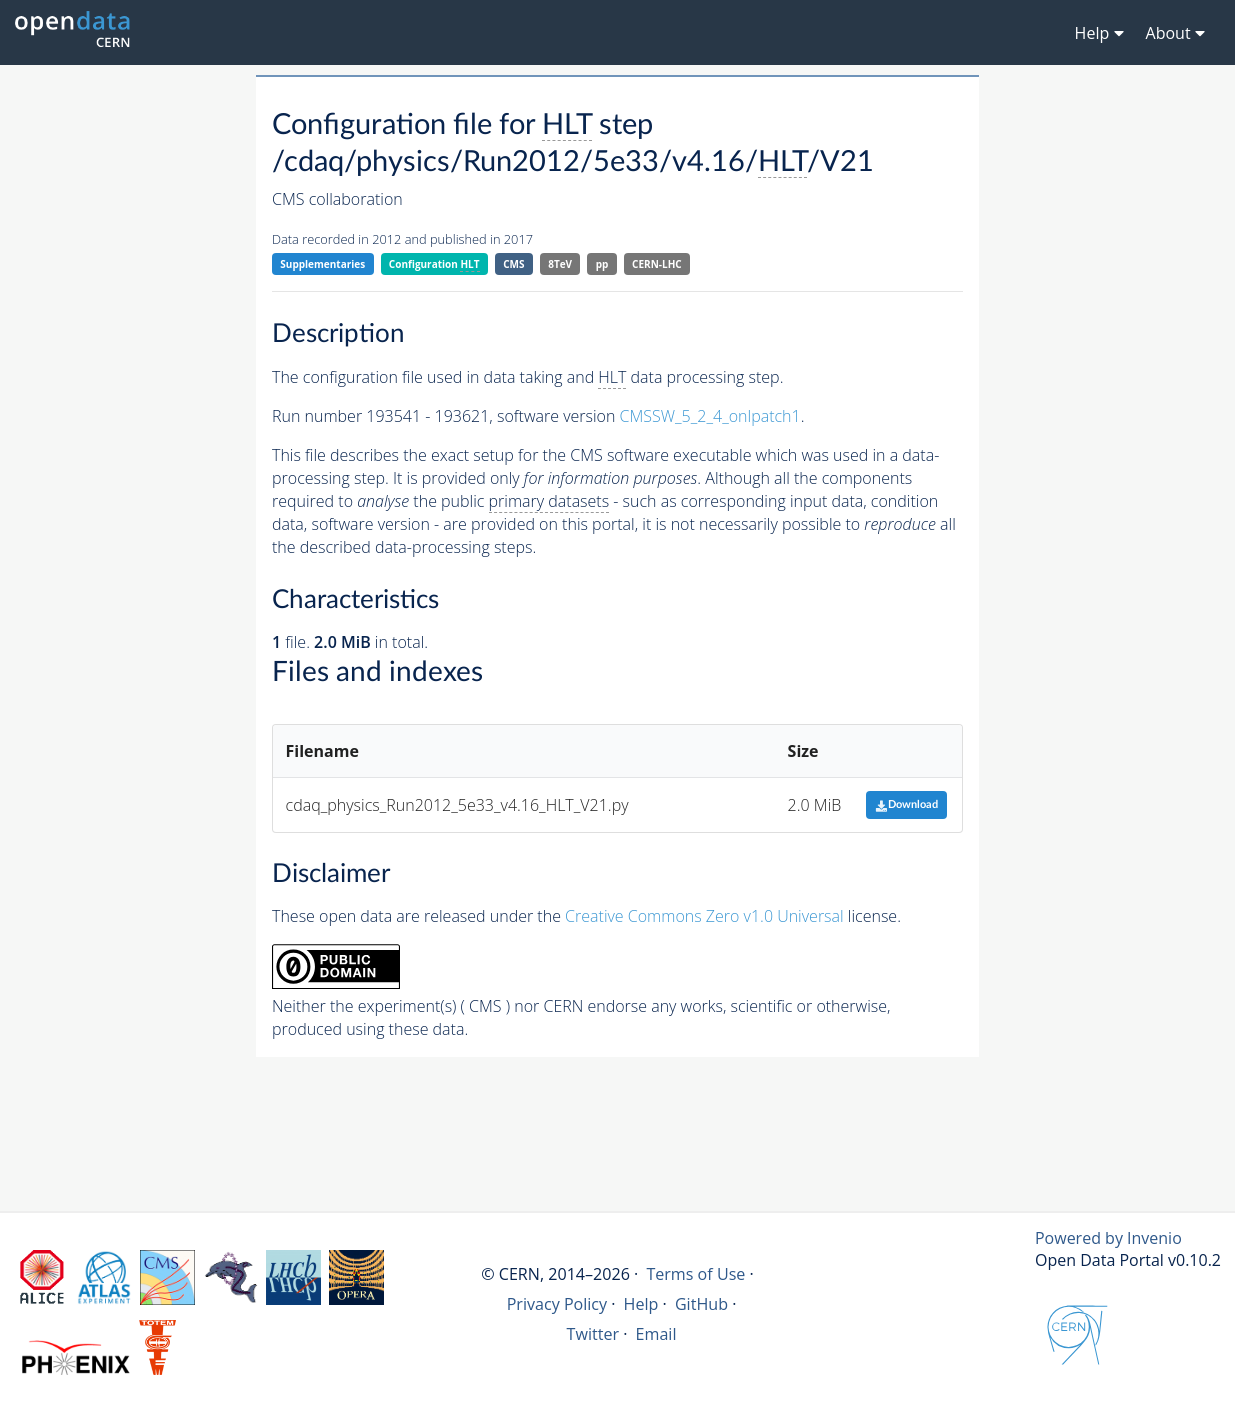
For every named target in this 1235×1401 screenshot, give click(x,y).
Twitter (593, 1334)
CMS (513, 264)
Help (641, 1304)
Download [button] (906, 804)
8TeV (560, 264)
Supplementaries (322, 264)
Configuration (434, 264)
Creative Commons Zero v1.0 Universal (704, 916)
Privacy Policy (557, 1304)
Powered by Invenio (1108, 1238)
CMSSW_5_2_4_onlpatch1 (710, 416)
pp (602, 264)
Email (656, 1334)
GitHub (701, 1304)
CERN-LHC (657, 264)
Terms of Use (695, 1274)
